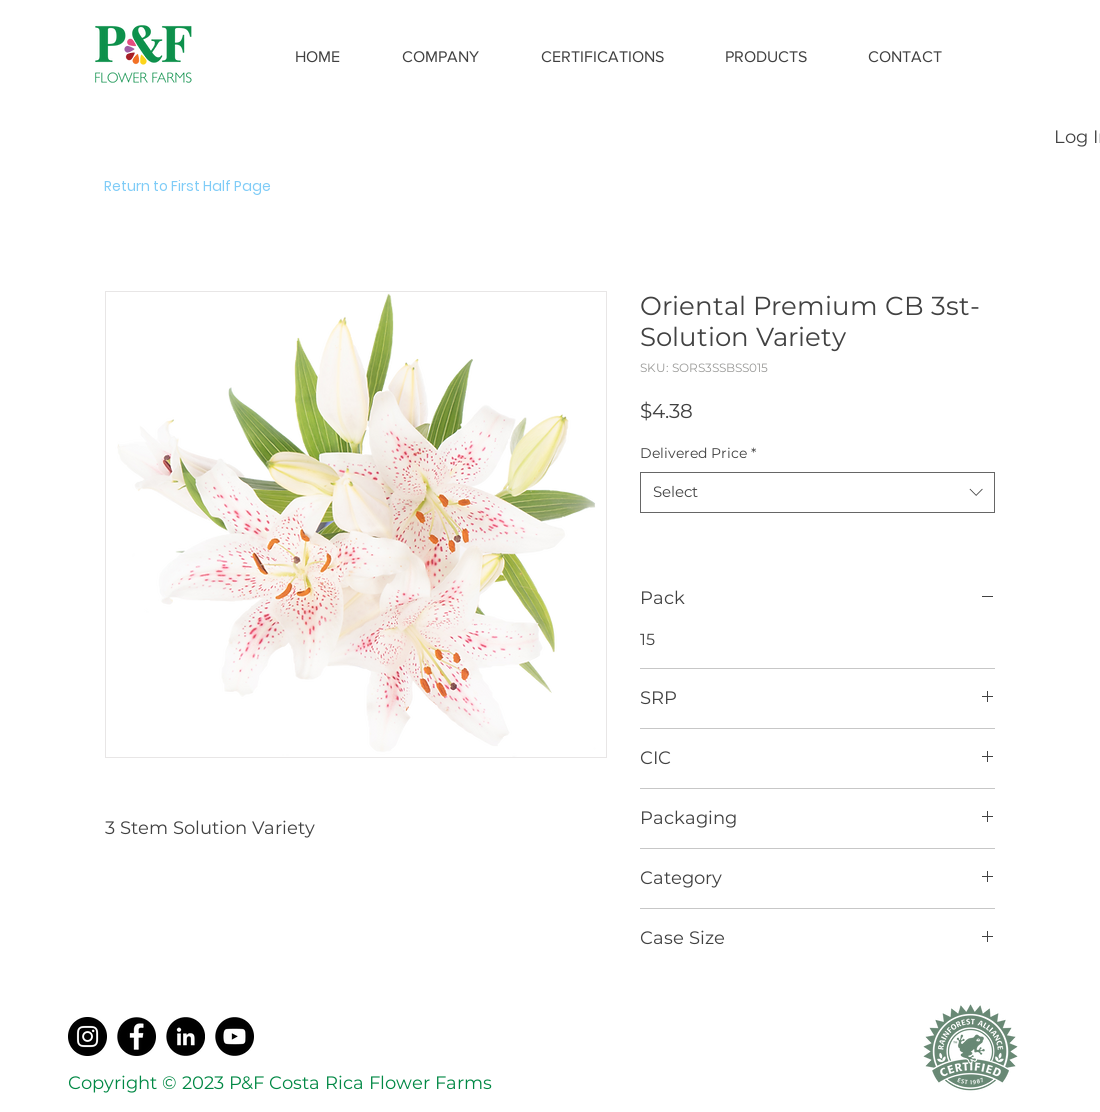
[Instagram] (87, 1036)
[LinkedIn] (185, 1036)
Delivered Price (698, 453)
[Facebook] (136, 1036)
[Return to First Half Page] (212, 187)
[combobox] (817, 492)
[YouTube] (234, 1036)
